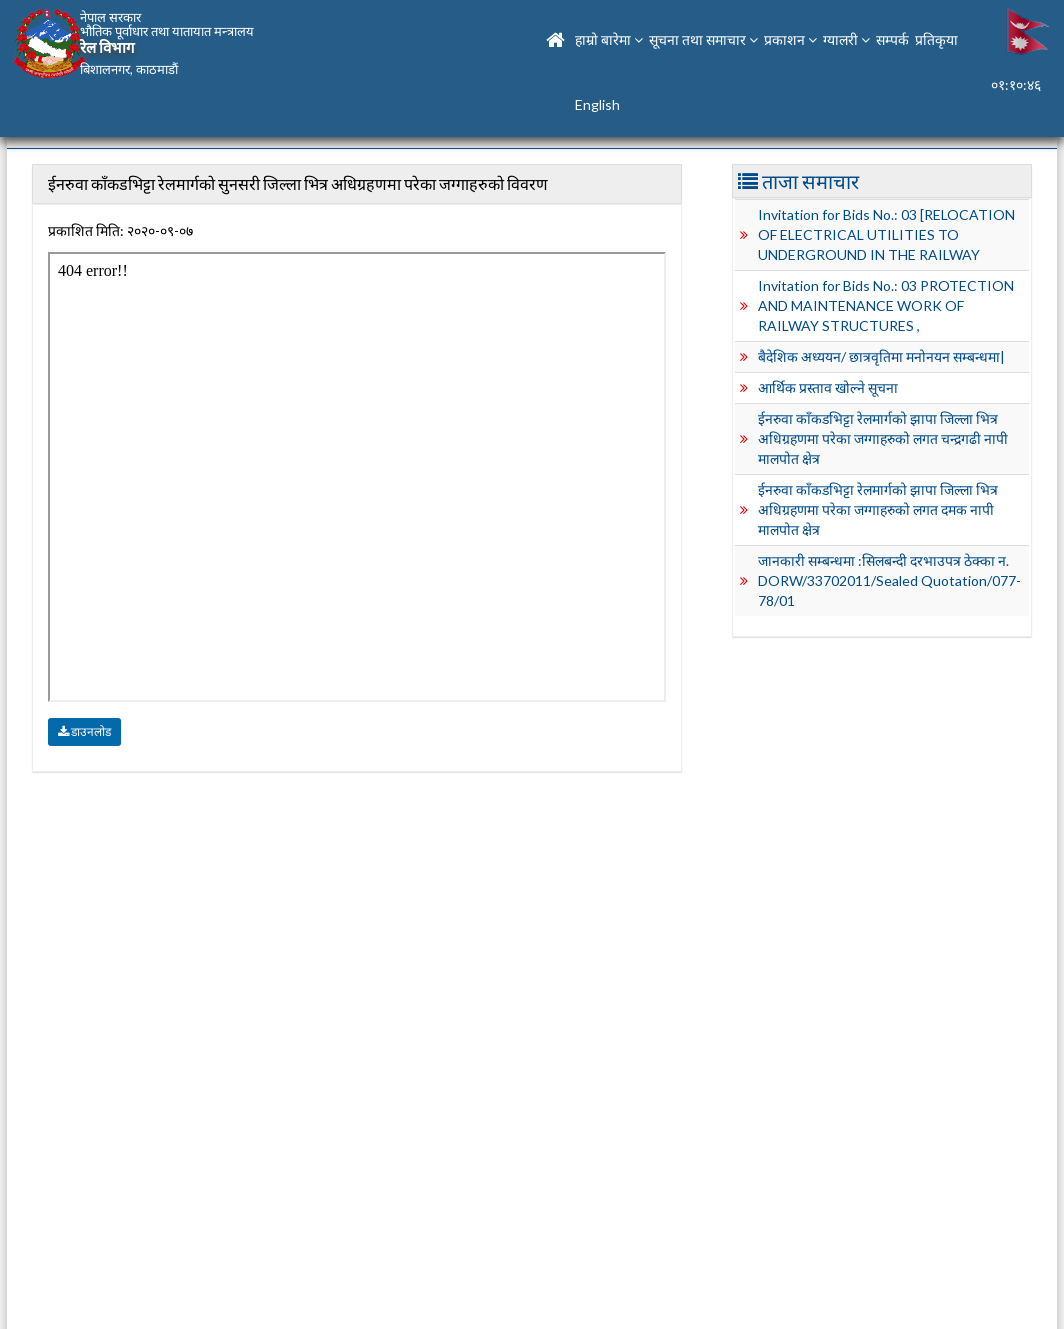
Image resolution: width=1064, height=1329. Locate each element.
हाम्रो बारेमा (609, 39)
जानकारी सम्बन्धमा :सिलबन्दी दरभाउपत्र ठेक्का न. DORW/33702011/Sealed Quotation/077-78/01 (889, 580)
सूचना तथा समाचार (703, 39)
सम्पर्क (892, 39)
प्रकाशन (790, 39)
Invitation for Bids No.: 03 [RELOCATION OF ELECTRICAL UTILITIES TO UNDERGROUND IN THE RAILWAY (886, 234)
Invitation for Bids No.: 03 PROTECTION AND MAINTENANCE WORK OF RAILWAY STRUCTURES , (886, 305)
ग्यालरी (846, 39)
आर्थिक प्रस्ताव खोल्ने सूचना (828, 387)
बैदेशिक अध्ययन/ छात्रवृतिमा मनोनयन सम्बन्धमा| (881, 356)
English (597, 104)
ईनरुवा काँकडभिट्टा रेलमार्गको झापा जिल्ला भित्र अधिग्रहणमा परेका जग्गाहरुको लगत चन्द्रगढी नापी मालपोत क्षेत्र (883, 438)
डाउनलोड (84, 731)
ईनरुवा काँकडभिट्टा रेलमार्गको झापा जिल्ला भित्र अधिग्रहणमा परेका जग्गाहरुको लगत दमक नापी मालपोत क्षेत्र (878, 509)
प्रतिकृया (936, 39)
